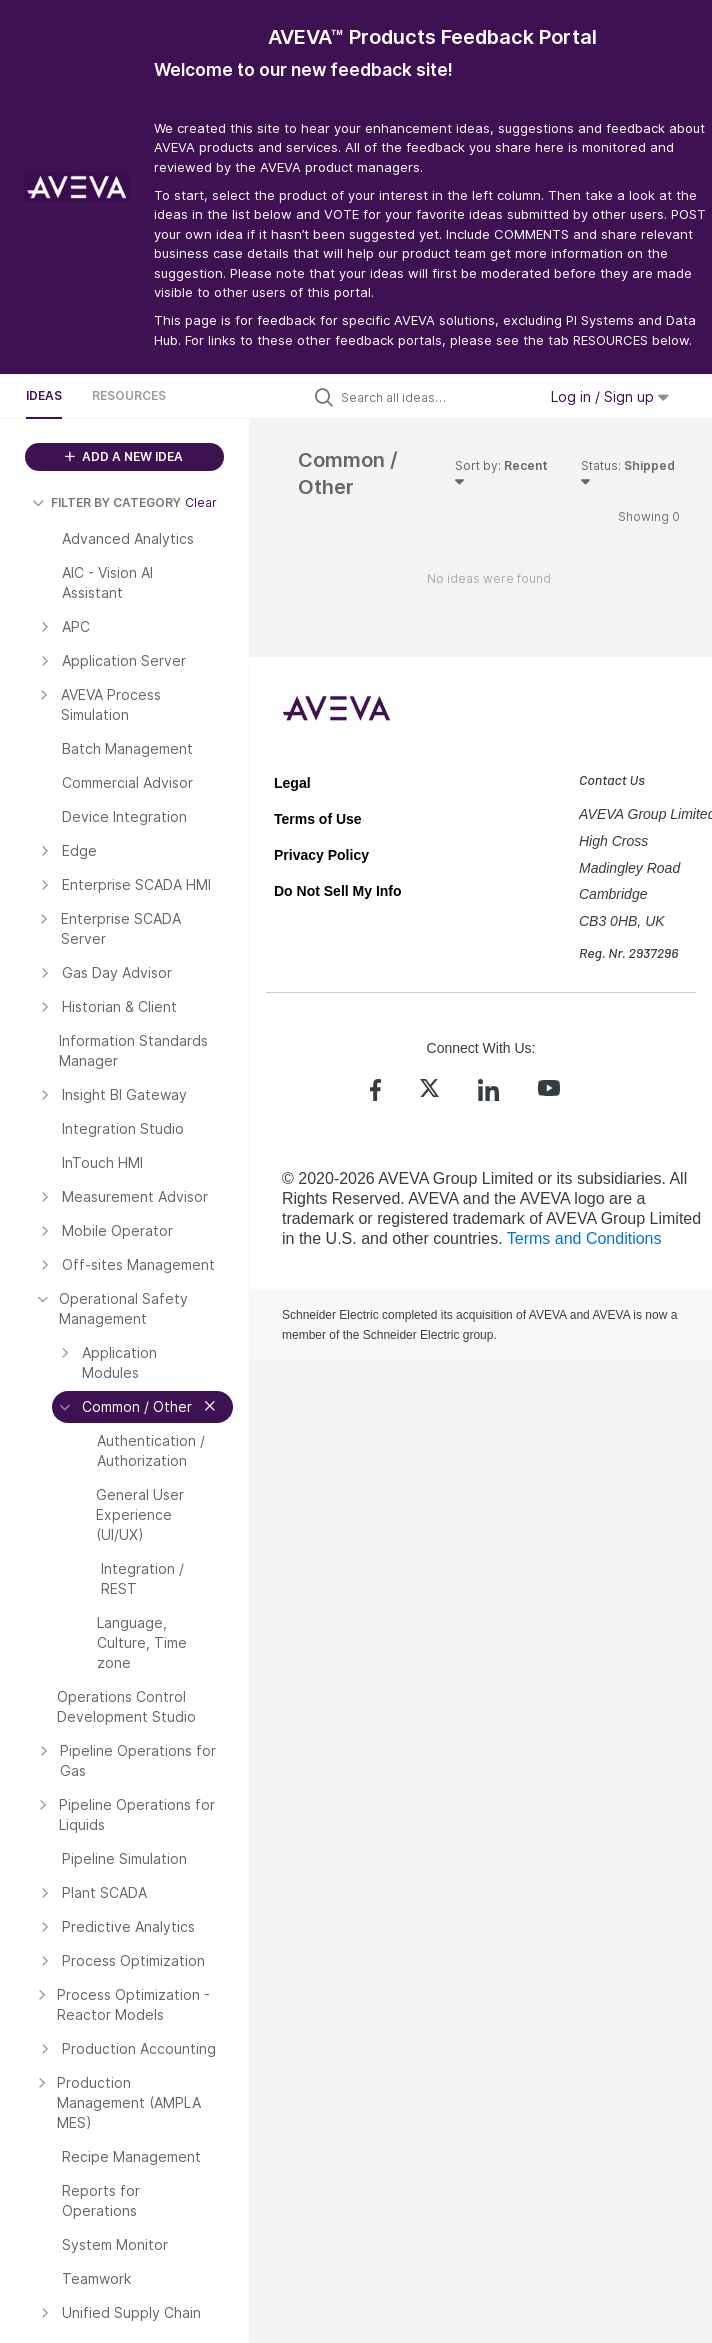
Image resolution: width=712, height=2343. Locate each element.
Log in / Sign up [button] (610, 396)
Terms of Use (318, 819)
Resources (129, 395)
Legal (292, 783)
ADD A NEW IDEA (124, 456)
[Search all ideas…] (434, 397)
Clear (201, 502)
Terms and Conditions (584, 1238)
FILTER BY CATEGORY (106, 502)
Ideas (44, 395)
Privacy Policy (321, 855)
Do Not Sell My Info (338, 891)
